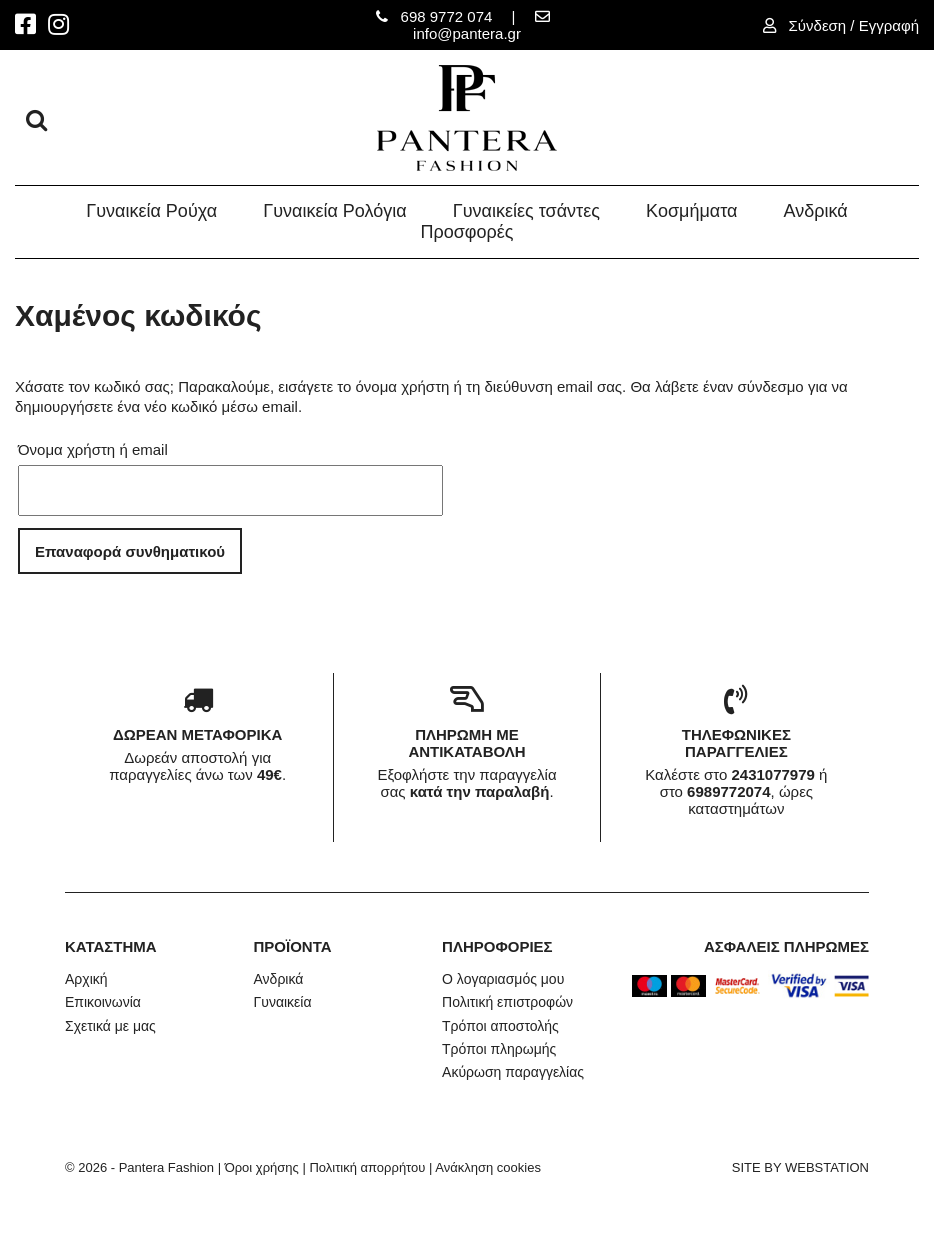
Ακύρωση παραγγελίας (513, 1072)
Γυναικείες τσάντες (526, 211)
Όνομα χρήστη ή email (93, 449)
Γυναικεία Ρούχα (151, 211)
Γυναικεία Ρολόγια (334, 211)
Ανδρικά (816, 211)
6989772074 (728, 791)
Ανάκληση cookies (488, 1167)
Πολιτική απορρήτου (367, 1167)
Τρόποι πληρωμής (499, 1049)
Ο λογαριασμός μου (503, 979)
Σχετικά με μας (110, 1026)
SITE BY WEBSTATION (800, 1167)
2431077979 (772, 774)
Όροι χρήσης (262, 1167)
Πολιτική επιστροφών (507, 1002)
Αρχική (86, 979)
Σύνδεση (820, 25)
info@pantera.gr (467, 33)
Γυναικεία (283, 1002)
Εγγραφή (889, 25)
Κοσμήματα (691, 211)
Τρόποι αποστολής (500, 1026)
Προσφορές (467, 232)
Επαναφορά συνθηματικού (130, 551)
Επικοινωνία (103, 1002)
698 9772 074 (447, 16)
